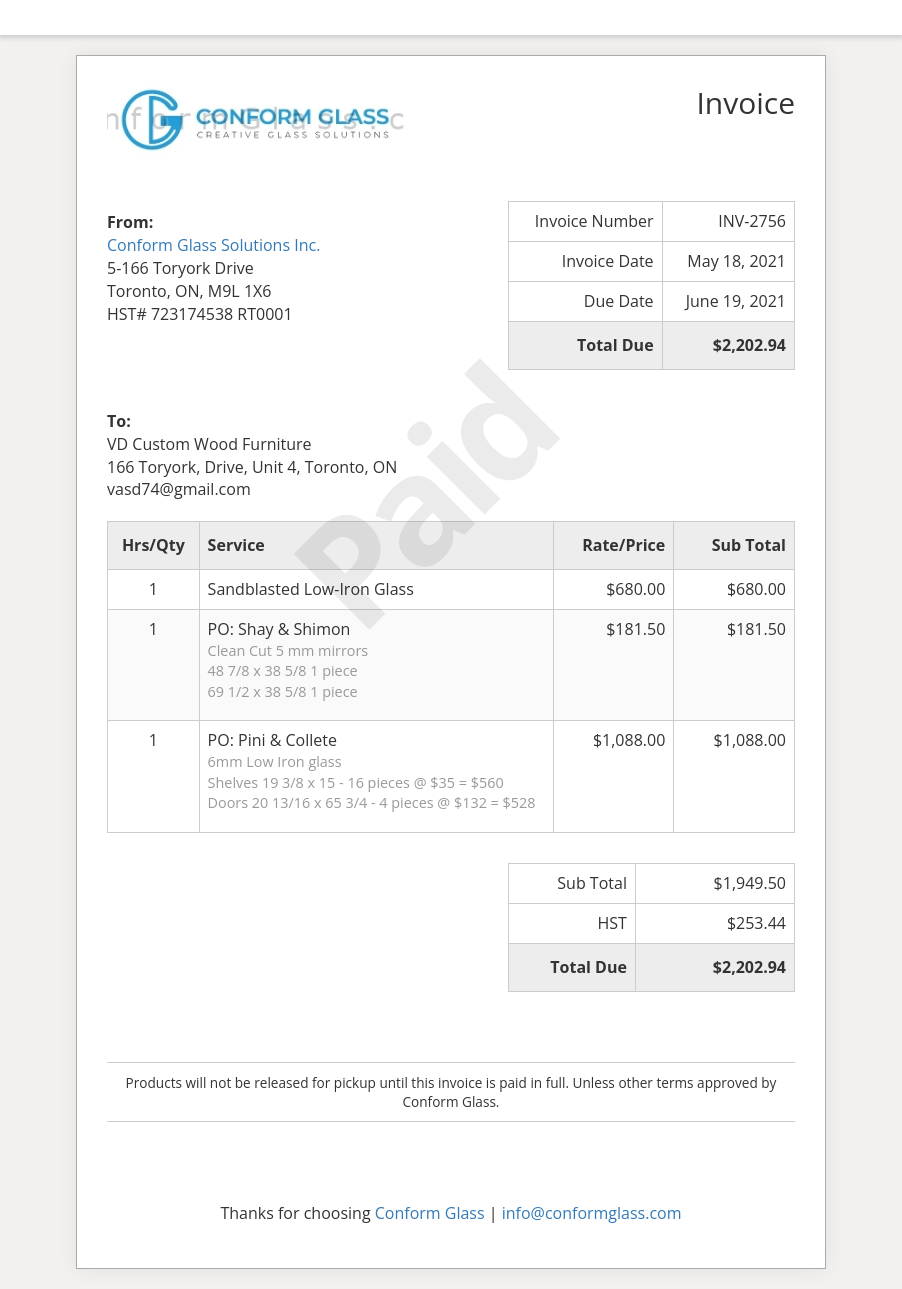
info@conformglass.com (592, 1213)
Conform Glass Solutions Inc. (213, 245)
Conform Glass (430, 1213)
